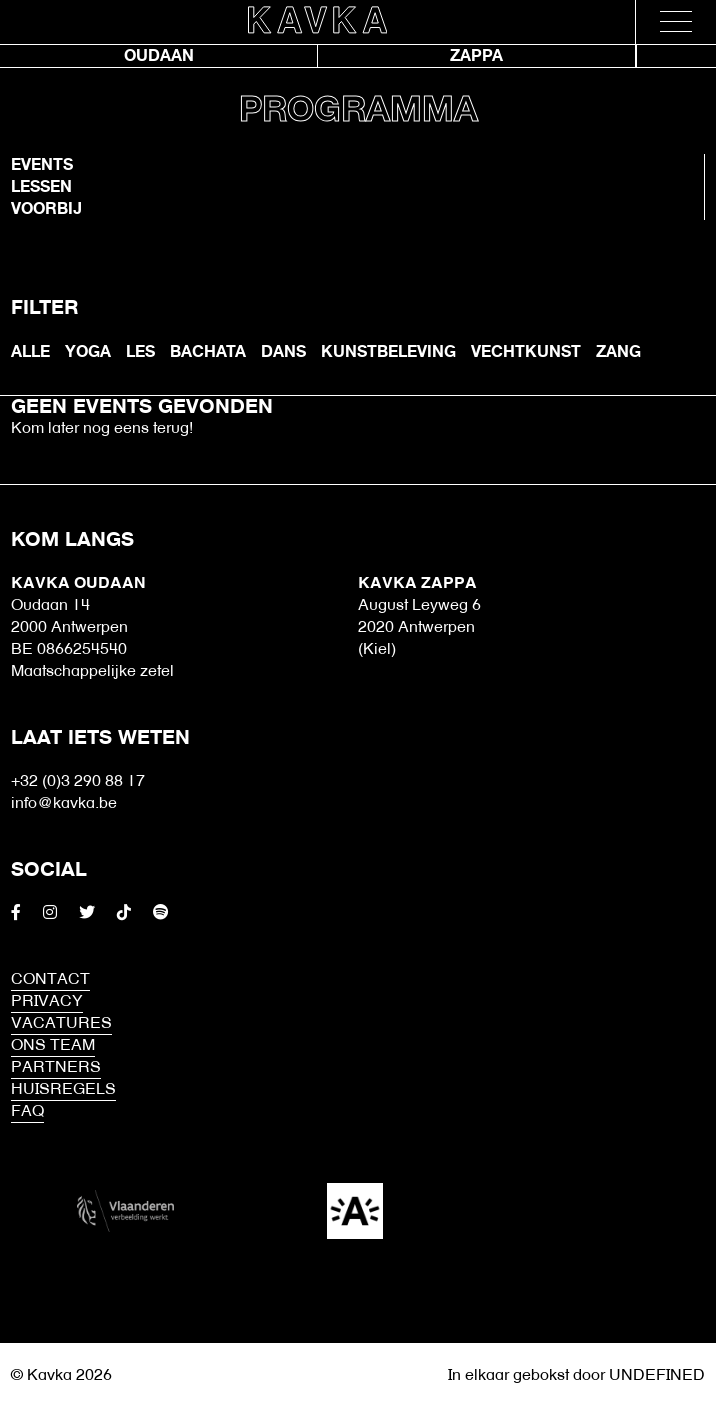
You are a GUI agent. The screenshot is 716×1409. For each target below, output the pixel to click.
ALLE (30, 352)
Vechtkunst (526, 352)
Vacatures (61, 1024)
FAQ (27, 1112)
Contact (50, 980)
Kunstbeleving (388, 352)
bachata (208, 352)
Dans (283, 352)
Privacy (47, 1002)
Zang (618, 352)
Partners (56, 1068)
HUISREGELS (63, 1090)
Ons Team (53, 1046)
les (140, 352)
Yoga (88, 352)
